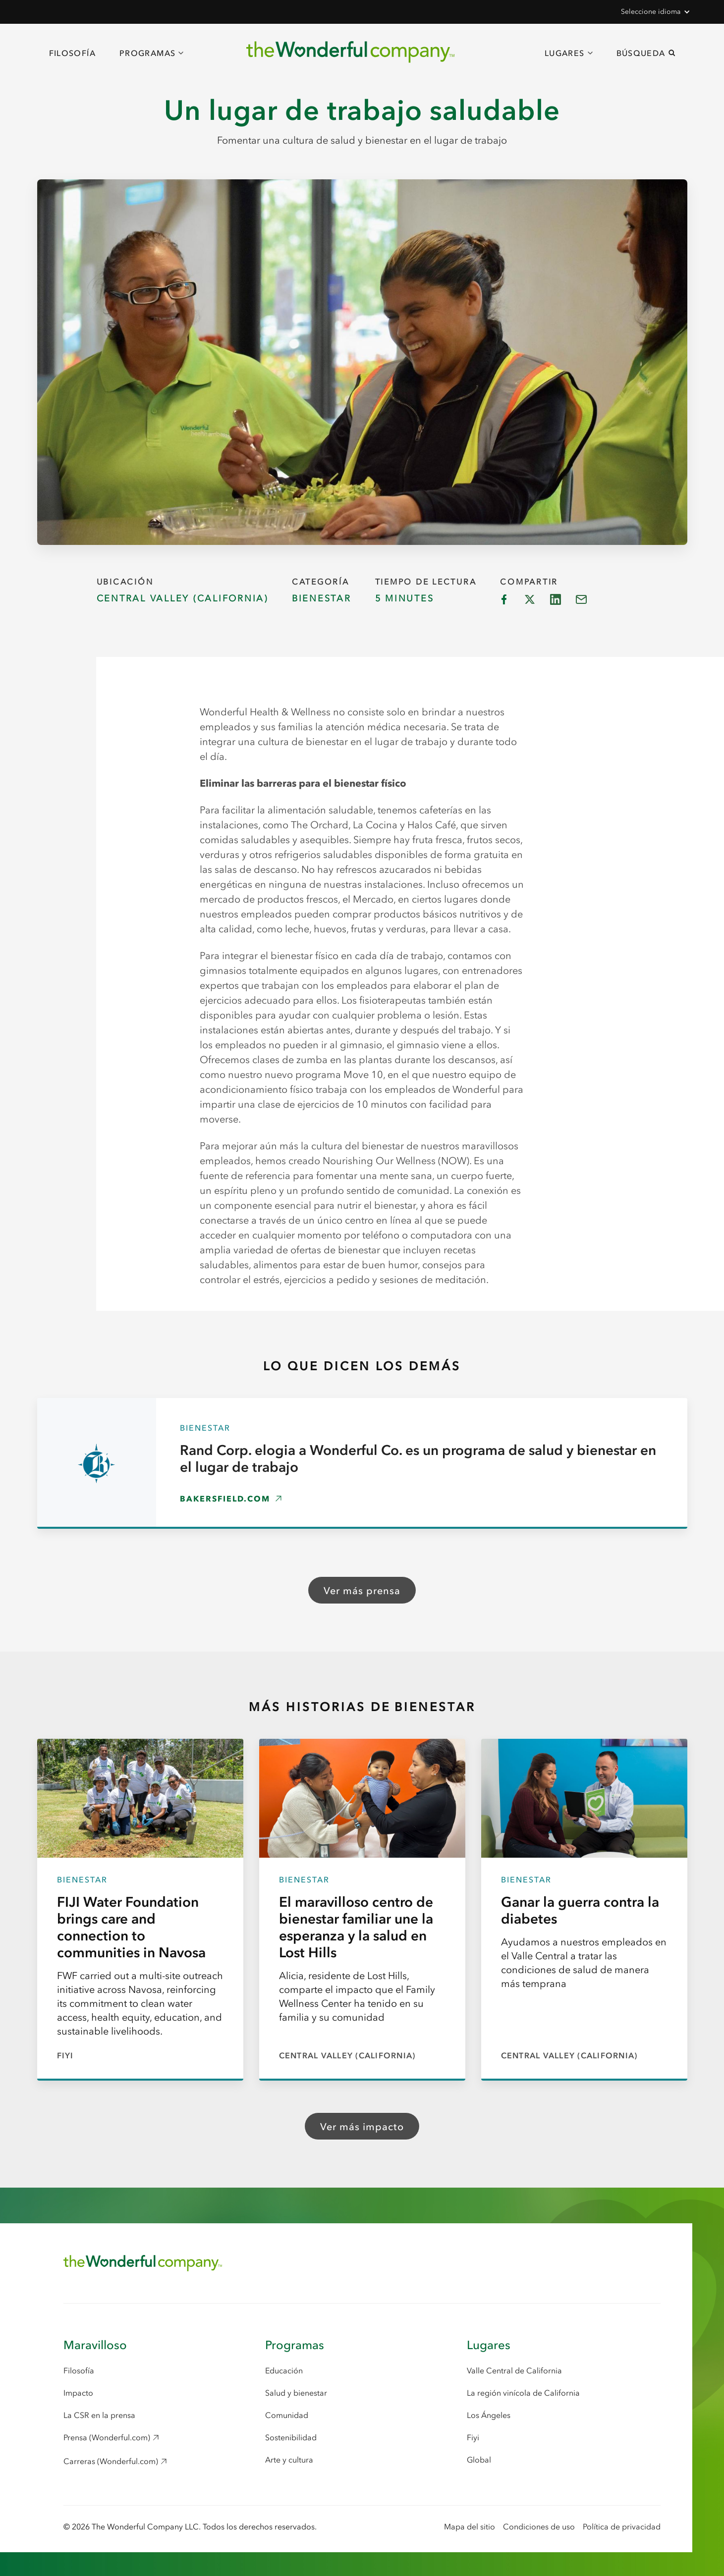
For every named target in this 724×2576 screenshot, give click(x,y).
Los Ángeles (488, 2415)
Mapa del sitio (469, 2526)
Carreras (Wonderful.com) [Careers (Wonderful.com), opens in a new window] (110, 2461)
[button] (654, 11)
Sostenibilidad (291, 2437)
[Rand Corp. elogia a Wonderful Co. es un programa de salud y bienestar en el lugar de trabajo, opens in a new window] (362, 1463)
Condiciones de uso (539, 2526)
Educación (284, 2370)
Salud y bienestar (296, 2393)
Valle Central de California (514, 2370)
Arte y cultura (289, 2460)
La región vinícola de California (523, 2393)
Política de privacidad (622, 2526)
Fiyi (473, 2437)
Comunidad (286, 2415)
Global (479, 2460)
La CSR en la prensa (99, 2415)
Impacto (78, 2393)
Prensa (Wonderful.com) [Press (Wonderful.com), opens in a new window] (106, 2437)
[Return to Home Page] (142, 2263)
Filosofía (72, 53)
